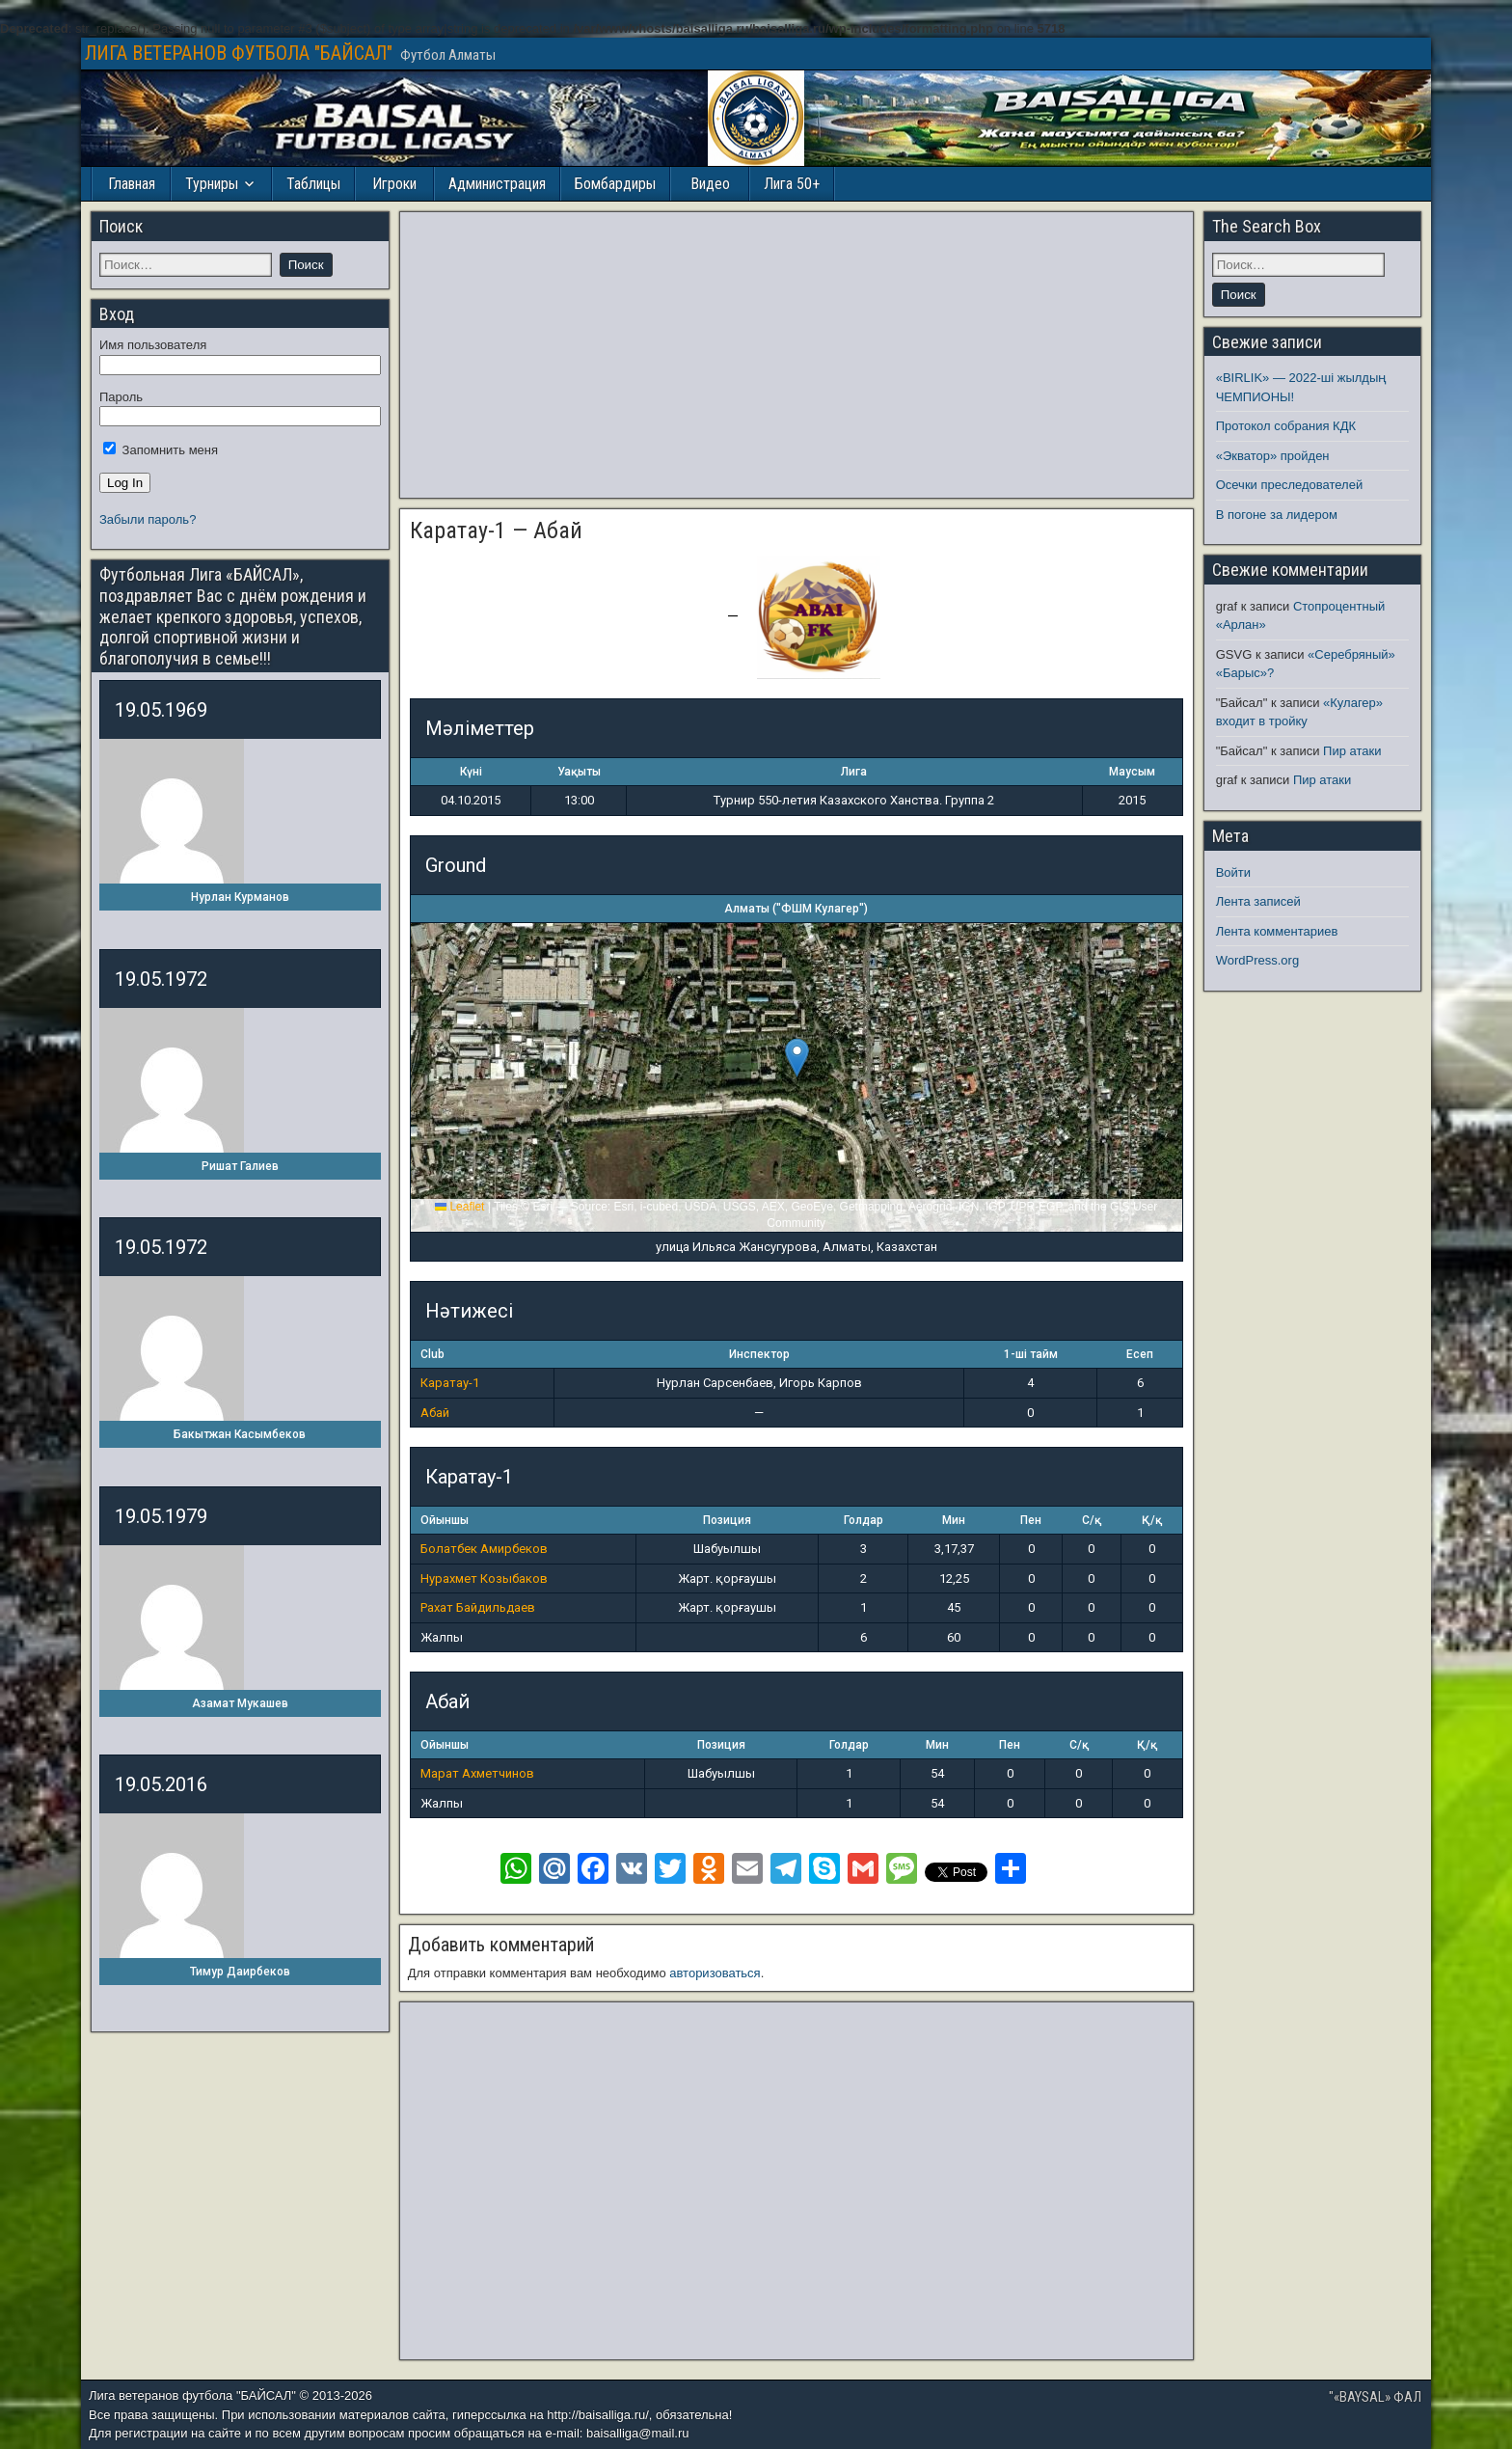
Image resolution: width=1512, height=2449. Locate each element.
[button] (797, 1057)
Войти (1233, 872)
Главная (131, 184)
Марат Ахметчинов (477, 1773)
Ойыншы (444, 1520)
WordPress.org (1257, 960)
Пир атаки (1352, 751)
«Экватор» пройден (1273, 456)
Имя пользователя (152, 345)
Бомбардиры (615, 184)
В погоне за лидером (1276, 514)
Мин (953, 1520)
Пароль (121, 397)
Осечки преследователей (1289, 484)
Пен (1030, 1520)
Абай (434, 1412)
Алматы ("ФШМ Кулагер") (796, 908)
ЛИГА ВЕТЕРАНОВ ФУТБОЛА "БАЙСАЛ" (238, 53)
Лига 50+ (792, 184)
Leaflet (459, 1206)
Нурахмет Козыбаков (484, 1578)
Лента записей (1258, 901)
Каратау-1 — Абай (496, 530)
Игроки (394, 184)
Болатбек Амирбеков (484, 1548)
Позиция (727, 1520)
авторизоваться (714, 1973)
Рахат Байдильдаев (477, 1607)
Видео (710, 184)
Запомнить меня (160, 450)
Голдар (863, 1520)
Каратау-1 (449, 1382)
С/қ (1091, 1520)
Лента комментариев (1277, 931)
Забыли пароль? (147, 519)
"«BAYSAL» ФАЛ (1375, 2397)
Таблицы (313, 184)
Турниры (211, 184)
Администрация (497, 184)
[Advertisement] (796, 355)
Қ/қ (1152, 1520)
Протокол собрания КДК (1286, 426)
